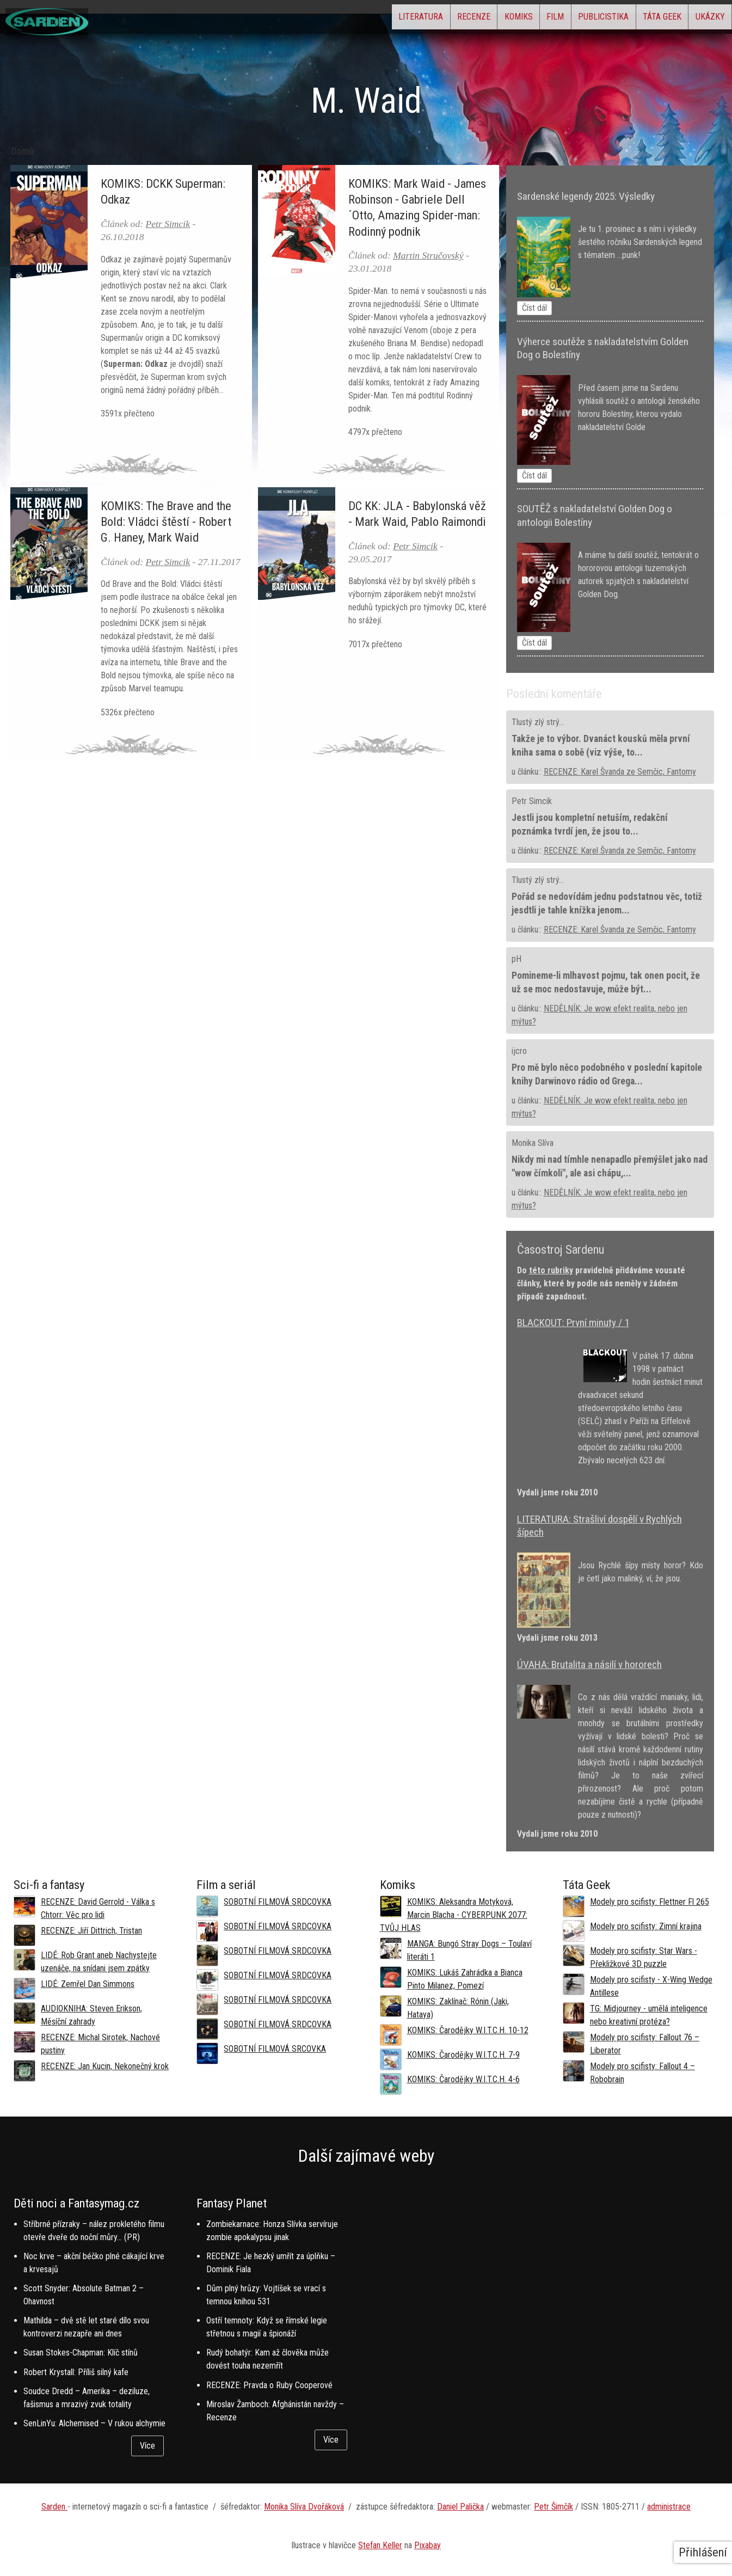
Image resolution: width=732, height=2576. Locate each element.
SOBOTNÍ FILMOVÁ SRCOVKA (275, 2049)
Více (147, 2445)
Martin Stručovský (428, 255)
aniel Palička (463, 2506)
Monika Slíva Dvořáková (304, 2506)
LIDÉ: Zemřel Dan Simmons (87, 1984)
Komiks (454, 19)
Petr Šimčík (553, 2506)
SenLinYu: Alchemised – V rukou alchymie (94, 2423)
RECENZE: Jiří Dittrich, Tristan (91, 1930)
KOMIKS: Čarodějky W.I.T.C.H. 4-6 (463, 2079)
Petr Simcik (167, 223)
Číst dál (534, 308)
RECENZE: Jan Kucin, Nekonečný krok (105, 2066)
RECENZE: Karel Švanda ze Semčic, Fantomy (620, 771)
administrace (669, 2506)
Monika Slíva (532, 1143)
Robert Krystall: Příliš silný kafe (75, 2372)
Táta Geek (640, 19)
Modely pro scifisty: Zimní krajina (646, 1926)
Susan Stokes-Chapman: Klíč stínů (80, 2352)
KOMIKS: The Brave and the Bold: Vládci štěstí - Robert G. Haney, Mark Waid (166, 521)
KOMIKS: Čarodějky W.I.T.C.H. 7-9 (463, 2055)
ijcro (519, 1051)
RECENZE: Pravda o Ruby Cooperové (269, 2385)
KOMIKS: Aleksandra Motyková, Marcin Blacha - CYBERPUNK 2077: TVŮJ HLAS (453, 1915)
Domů (22, 151)
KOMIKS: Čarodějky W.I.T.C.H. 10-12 (467, 2030)
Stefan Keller (380, 2545)
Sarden (54, 2506)
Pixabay (427, 2545)
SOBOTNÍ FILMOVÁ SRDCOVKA (277, 1902)
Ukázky (702, 19)
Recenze (394, 19)
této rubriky (551, 1270)
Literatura (327, 19)
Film (505, 19)
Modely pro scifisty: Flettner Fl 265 (649, 1902)
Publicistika (567, 19)
